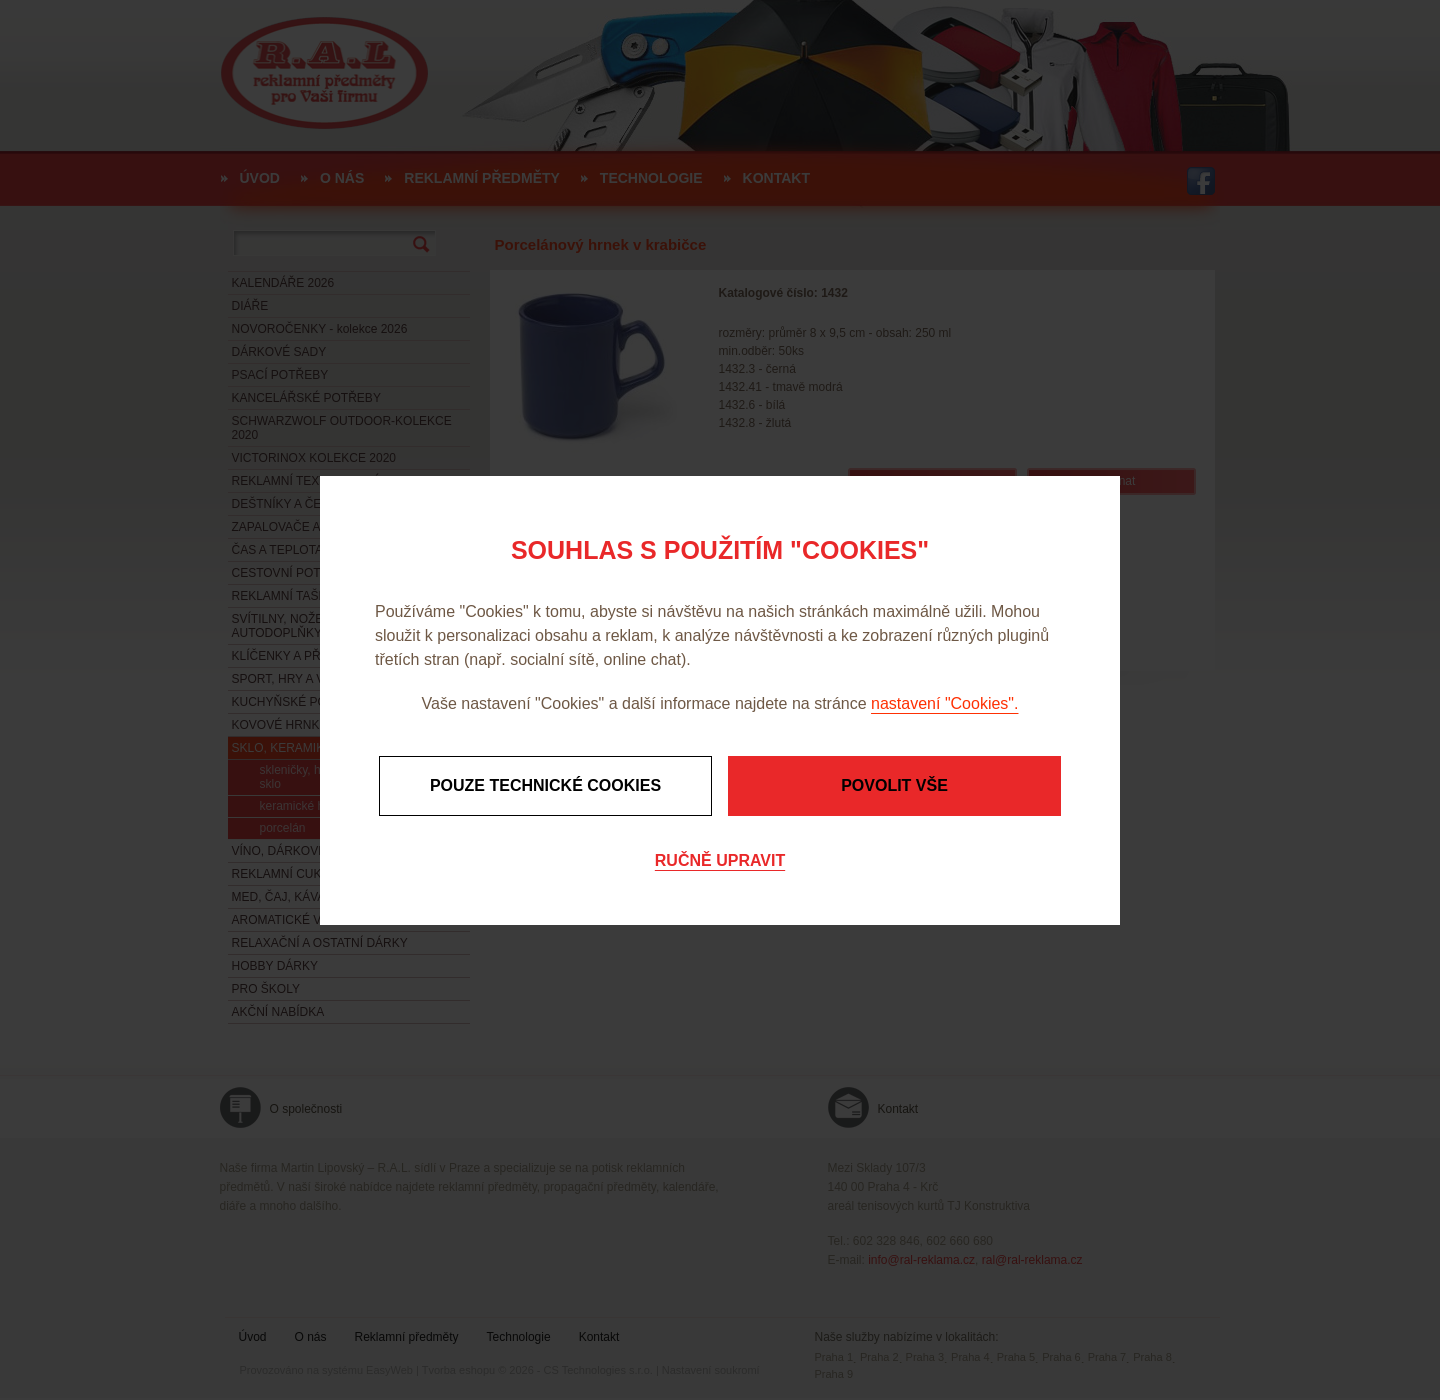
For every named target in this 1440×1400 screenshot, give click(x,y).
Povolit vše (894, 785)
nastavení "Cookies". (944, 703)
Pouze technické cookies (545, 785)
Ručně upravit (720, 860)
